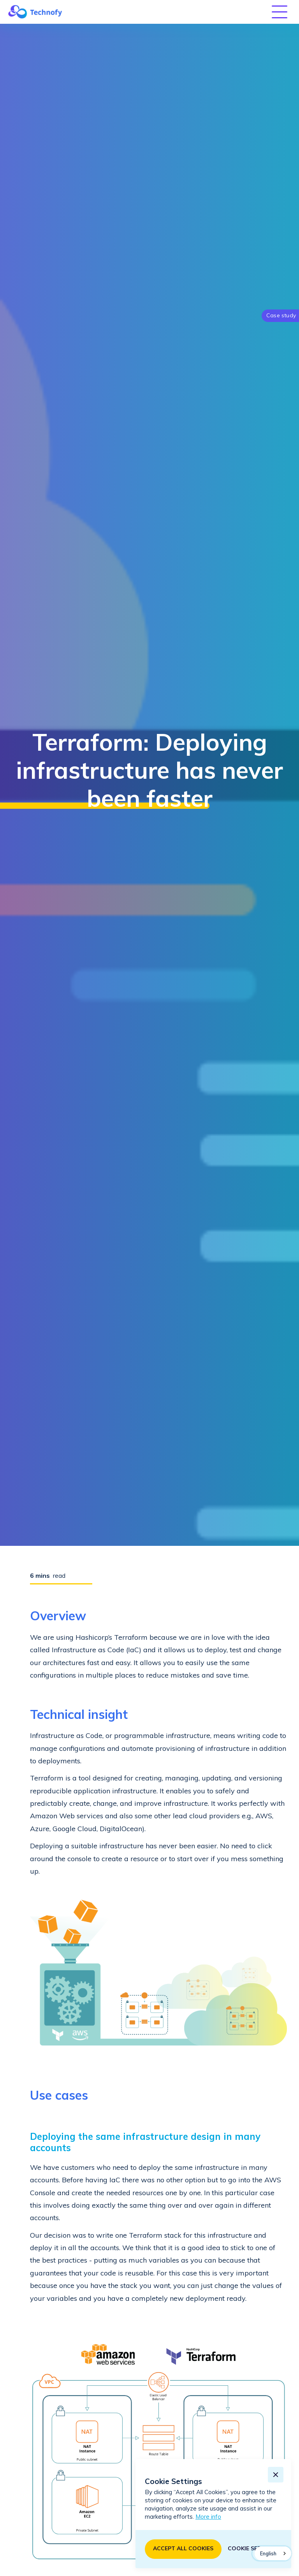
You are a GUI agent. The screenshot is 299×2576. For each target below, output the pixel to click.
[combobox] (273, 2553)
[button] (279, 12)
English (268, 2554)
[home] (35, 11)
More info (208, 2516)
